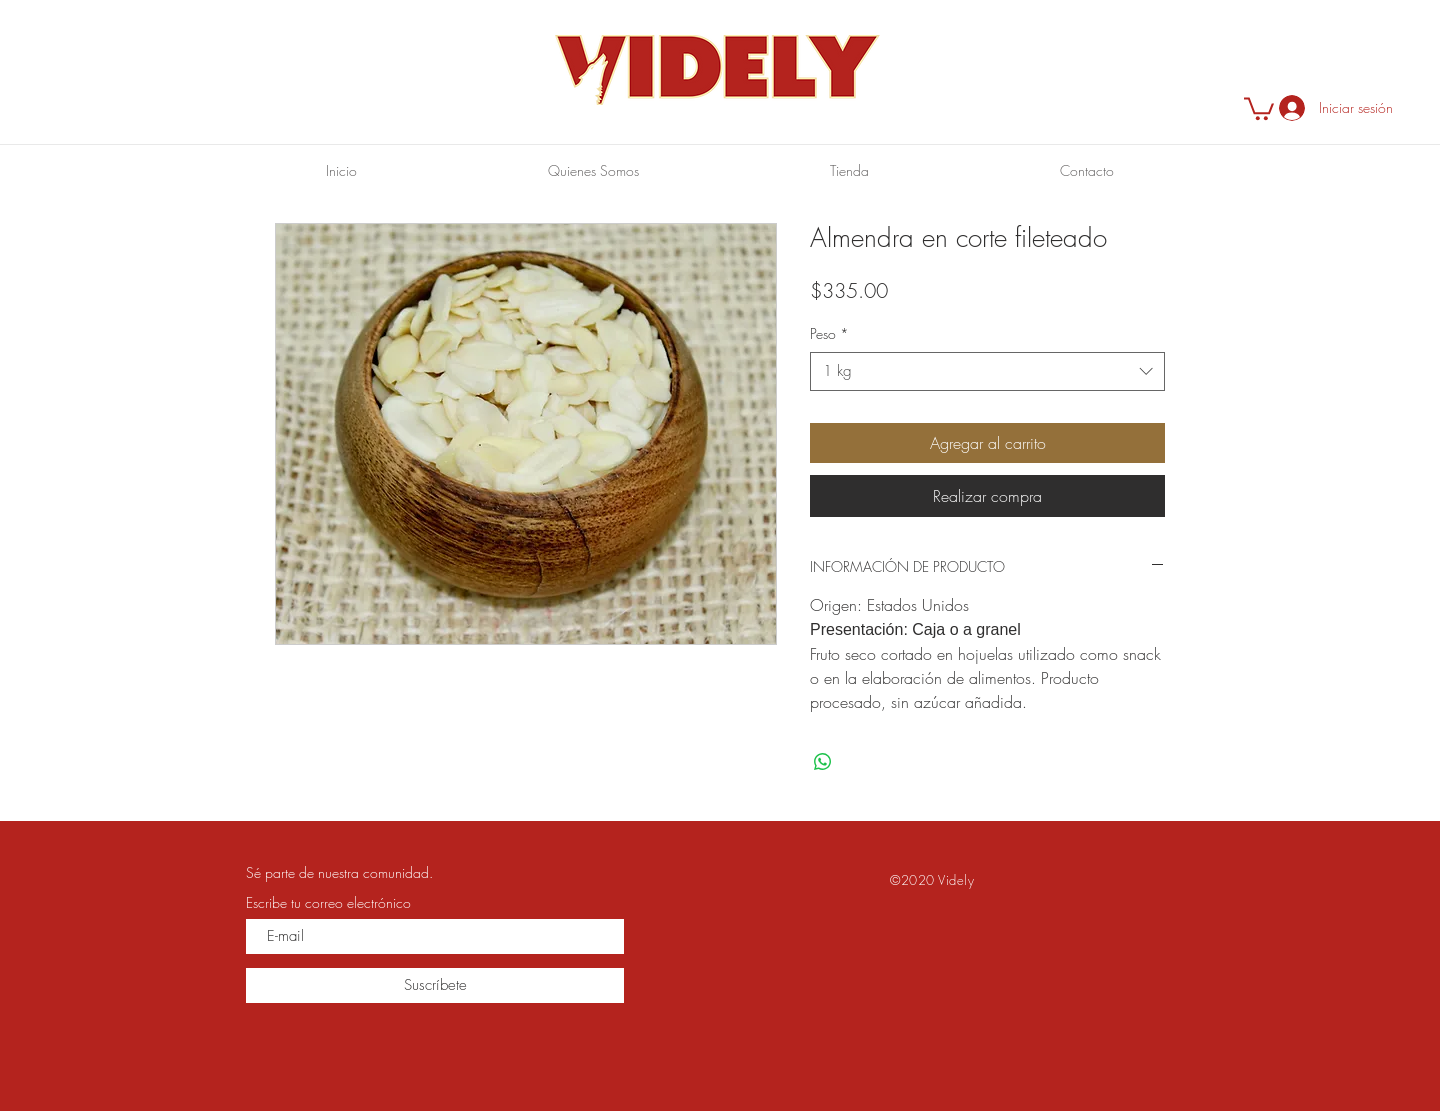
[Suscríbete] (435, 985)
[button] (1259, 107)
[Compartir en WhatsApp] (823, 762)
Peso (829, 333)
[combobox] (987, 371)
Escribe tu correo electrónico (328, 903)
